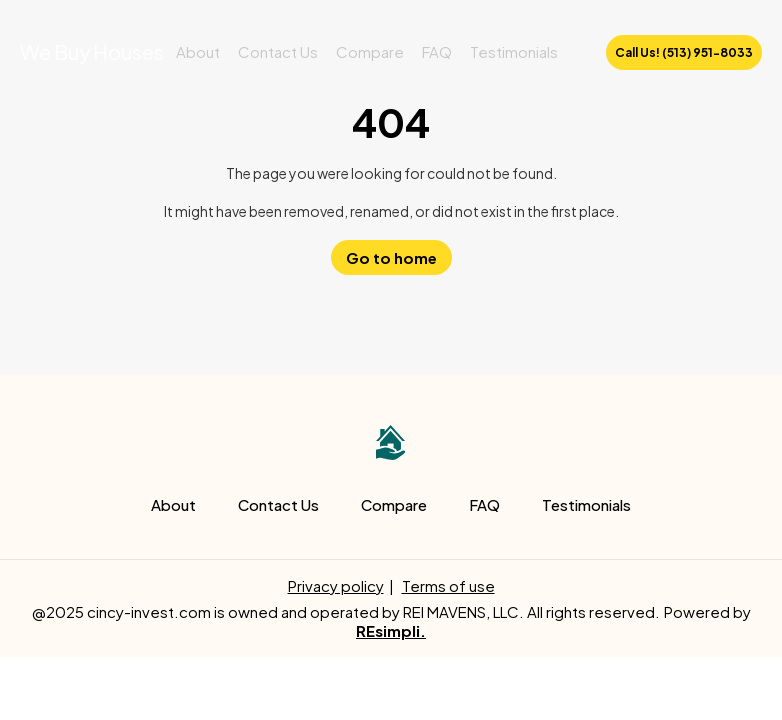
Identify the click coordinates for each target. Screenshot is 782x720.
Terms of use (448, 585)
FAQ (437, 51)
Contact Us (278, 51)
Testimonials (514, 51)
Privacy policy (336, 585)
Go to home (391, 257)
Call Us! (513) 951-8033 (684, 52)
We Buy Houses (92, 51)
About (198, 51)
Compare (370, 51)
